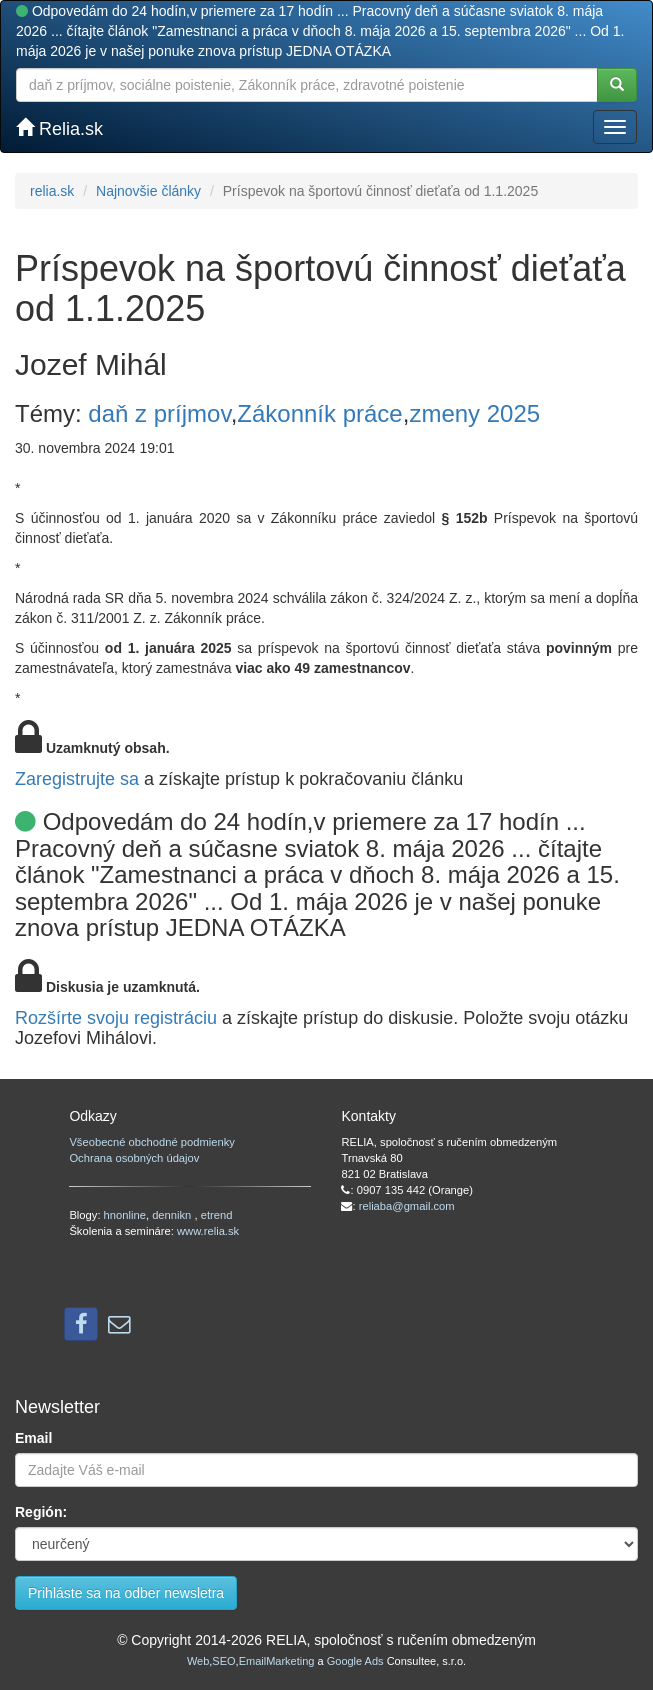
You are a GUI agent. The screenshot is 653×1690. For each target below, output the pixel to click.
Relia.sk (59, 128)
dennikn (173, 1215)
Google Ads (355, 1661)
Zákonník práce (319, 413)
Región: (41, 1512)
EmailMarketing (277, 1661)
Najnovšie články (148, 191)
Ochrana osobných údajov (134, 1158)
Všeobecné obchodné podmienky (151, 1142)
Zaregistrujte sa (77, 779)
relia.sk (52, 191)
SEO (223, 1661)
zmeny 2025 (474, 413)
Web (198, 1661)
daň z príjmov (159, 413)
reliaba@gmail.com (407, 1206)
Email (33, 1438)
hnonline (125, 1215)
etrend (217, 1215)
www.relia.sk (208, 1231)
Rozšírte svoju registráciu (116, 1018)
